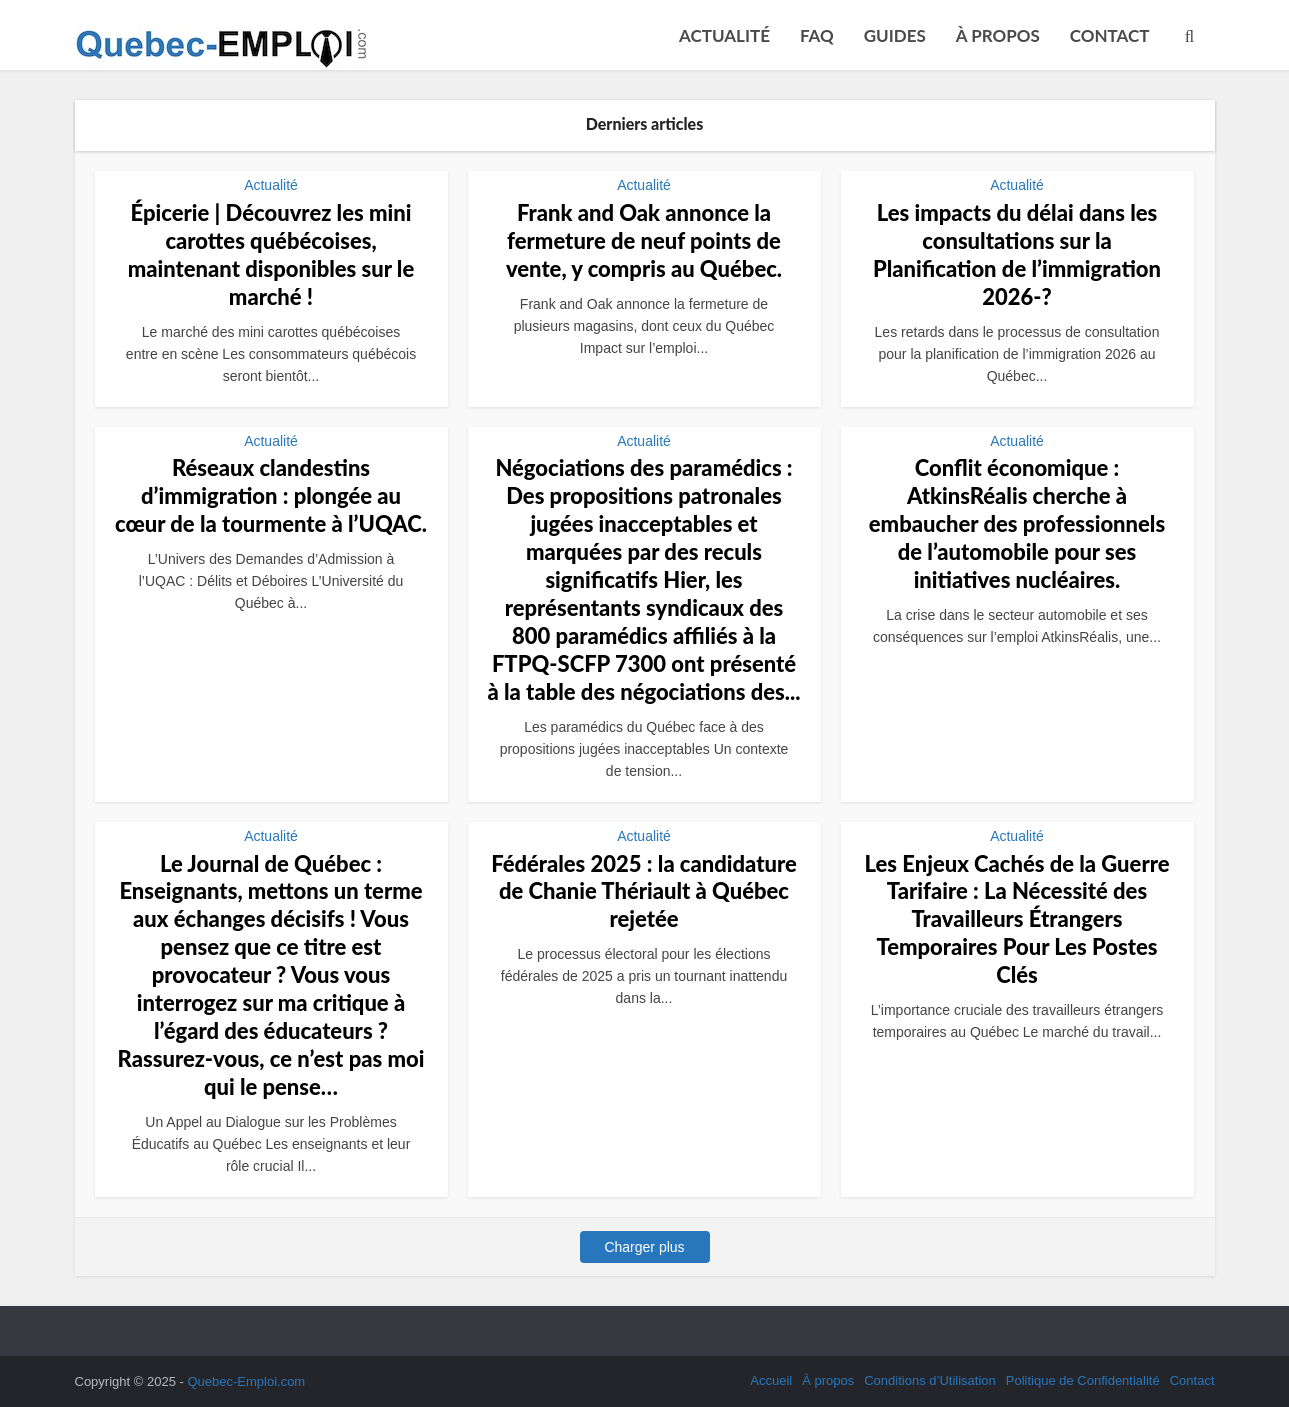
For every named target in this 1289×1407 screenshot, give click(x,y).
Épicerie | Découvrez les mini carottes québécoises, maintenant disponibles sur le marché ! (271, 254)
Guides (895, 35)
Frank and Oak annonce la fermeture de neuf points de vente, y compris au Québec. (644, 240)
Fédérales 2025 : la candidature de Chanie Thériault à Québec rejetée (644, 891)
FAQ (817, 35)
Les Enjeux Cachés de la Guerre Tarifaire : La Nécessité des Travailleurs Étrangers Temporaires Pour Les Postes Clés (1017, 919)
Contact (1110, 35)
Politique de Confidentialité (1083, 1380)
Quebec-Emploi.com (246, 1381)
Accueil (771, 1380)
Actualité (724, 35)
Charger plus (644, 1247)
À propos (998, 35)
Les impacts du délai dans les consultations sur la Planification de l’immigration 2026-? (1017, 254)
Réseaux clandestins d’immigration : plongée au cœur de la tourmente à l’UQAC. (271, 495)
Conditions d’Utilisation (930, 1380)
